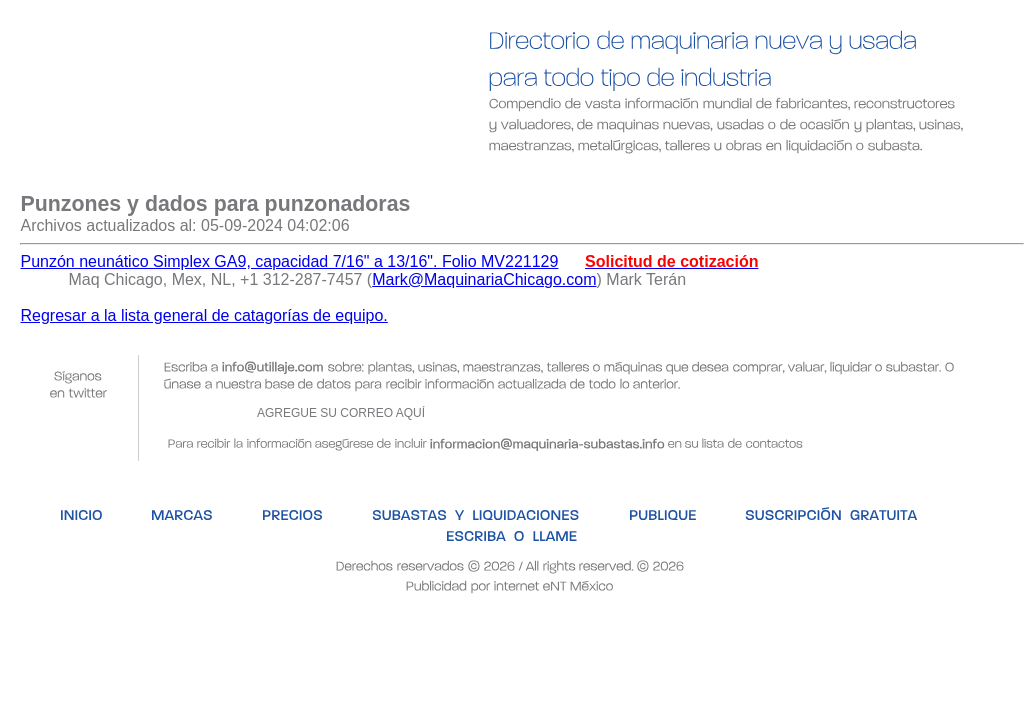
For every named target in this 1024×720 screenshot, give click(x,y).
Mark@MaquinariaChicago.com (484, 279)
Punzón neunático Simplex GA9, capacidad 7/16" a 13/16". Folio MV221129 (289, 261)
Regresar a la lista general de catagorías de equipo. (203, 315)
